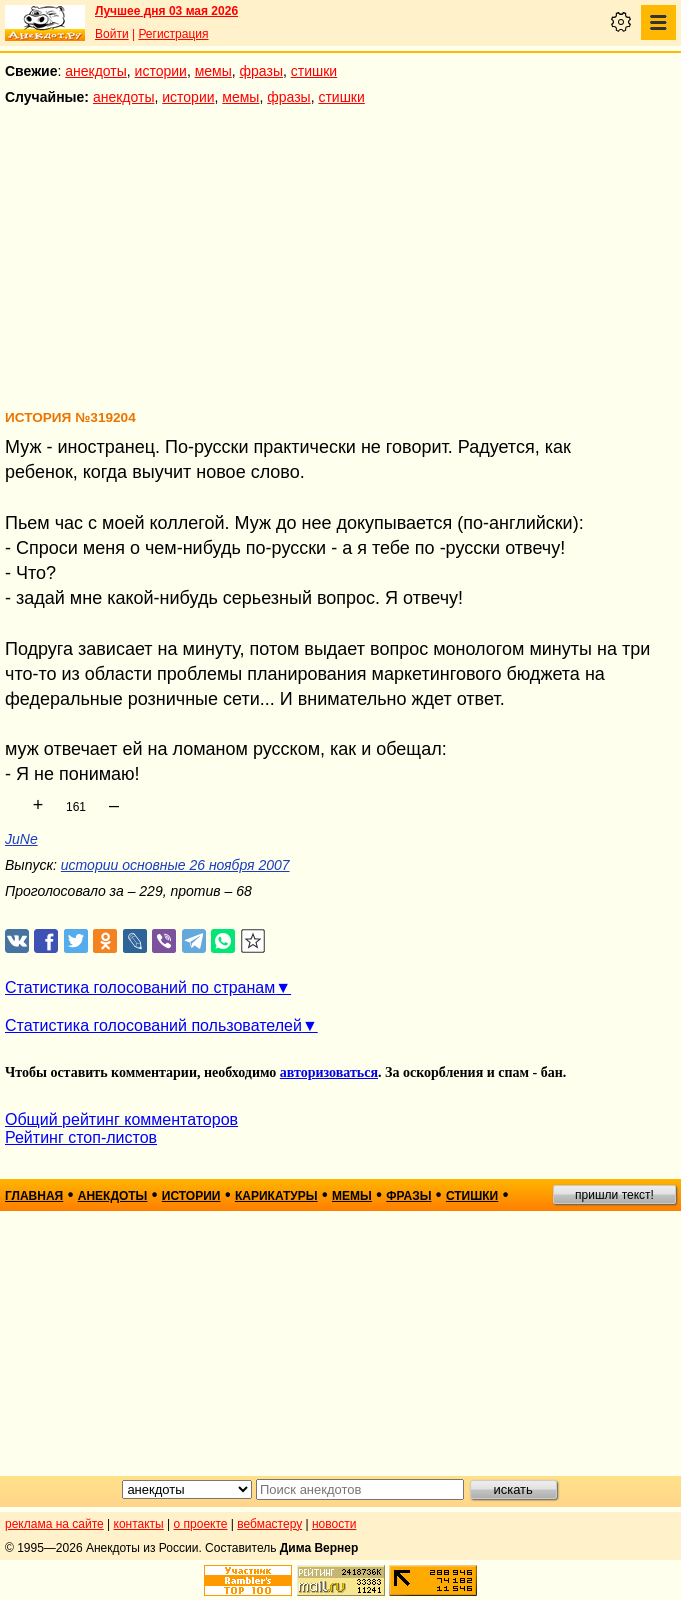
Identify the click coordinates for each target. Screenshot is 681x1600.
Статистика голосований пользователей (153, 1025)
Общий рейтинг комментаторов (121, 1119)
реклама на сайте (54, 1524)
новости (334, 1524)
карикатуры (276, 1196)
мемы (213, 71)
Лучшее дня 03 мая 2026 (166, 11)
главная (34, 1196)
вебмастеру (269, 1524)
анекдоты (96, 71)
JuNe (21, 839)
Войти (112, 34)
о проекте (201, 1524)
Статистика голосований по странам (140, 987)
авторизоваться (329, 1072)
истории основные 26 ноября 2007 (175, 865)
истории (161, 71)
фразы (261, 71)
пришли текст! (614, 1195)
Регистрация (173, 34)
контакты (139, 1524)
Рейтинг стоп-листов (81, 1137)
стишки (314, 71)
